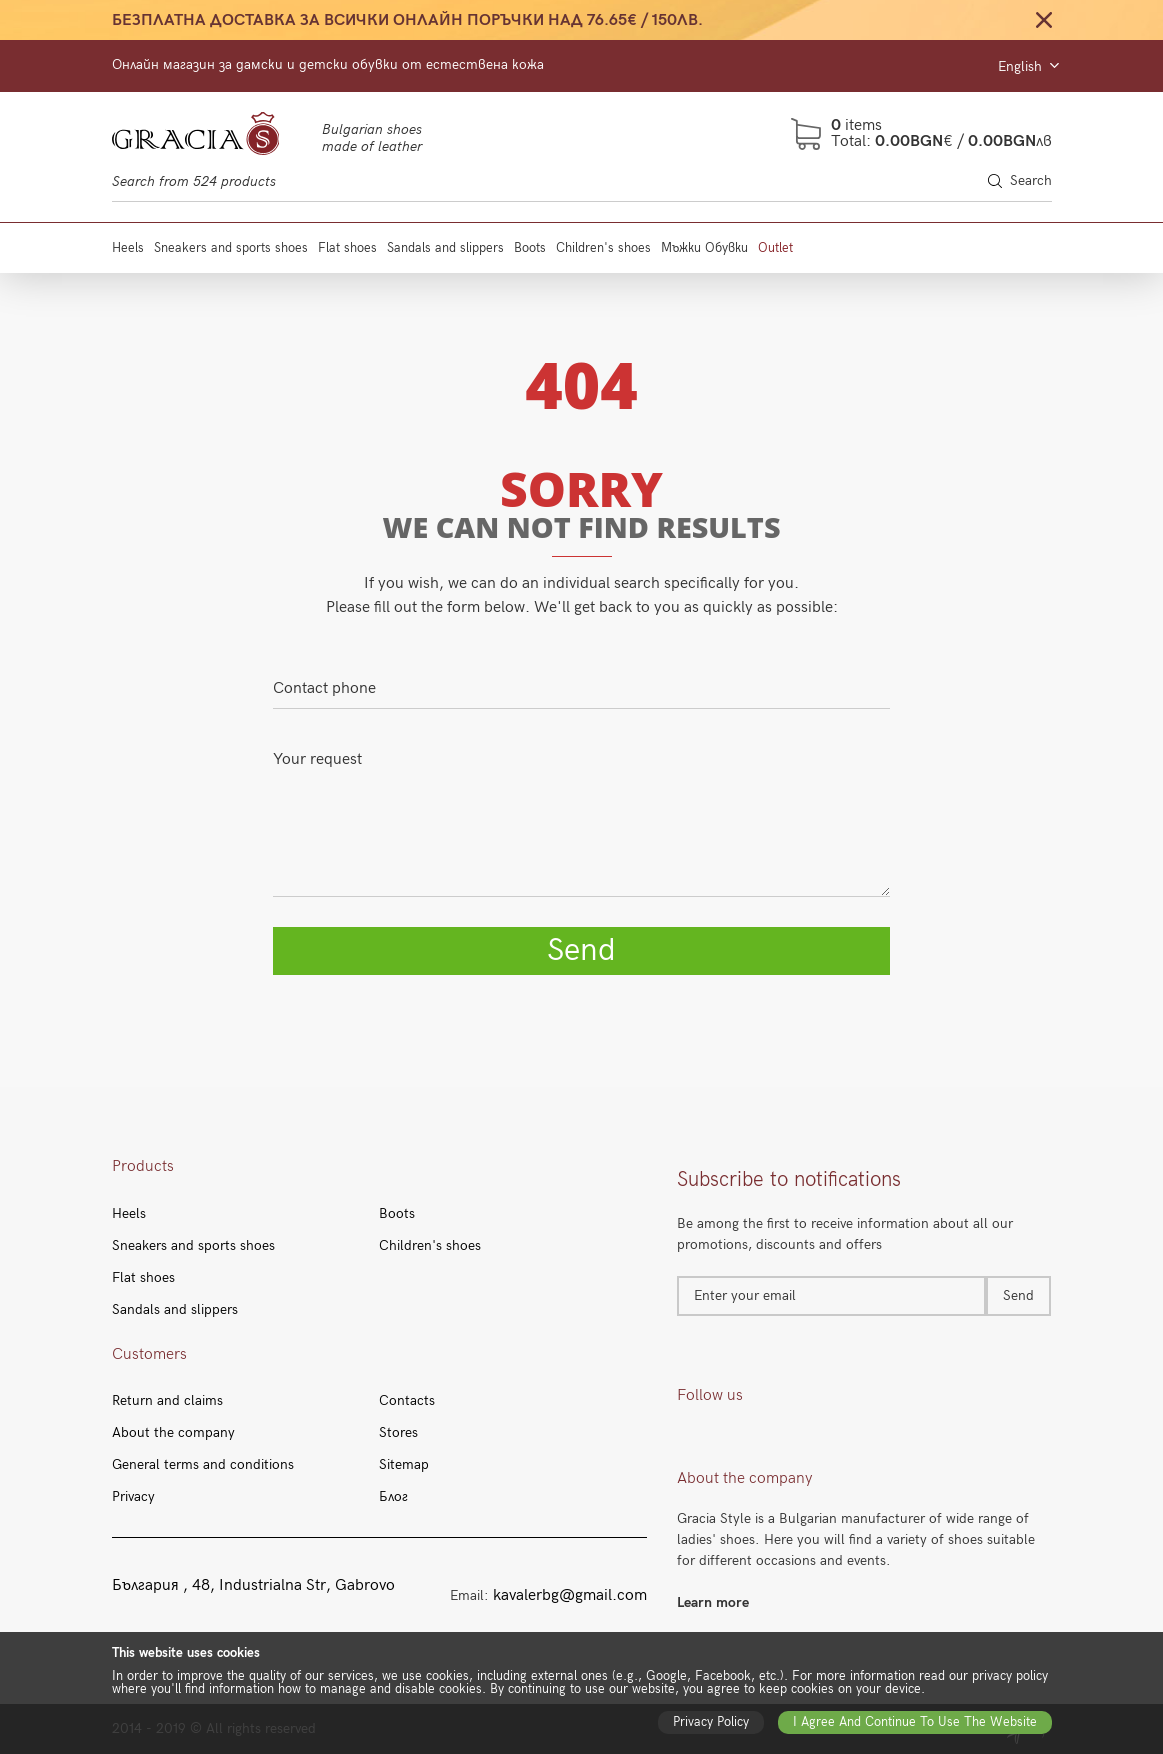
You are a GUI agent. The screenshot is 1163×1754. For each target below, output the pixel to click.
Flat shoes (347, 248)
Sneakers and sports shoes (231, 248)
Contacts (407, 1401)
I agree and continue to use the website (915, 1722)
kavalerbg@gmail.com (570, 1596)
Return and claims (167, 1401)
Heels (128, 248)
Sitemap (404, 1465)
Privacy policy (711, 1722)
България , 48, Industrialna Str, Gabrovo (253, 1586)
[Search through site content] (582, 182)
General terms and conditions (203, 1465)
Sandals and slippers (445, 248)
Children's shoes (603, 248)
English (1027, 66)
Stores (398, 1433)
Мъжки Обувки (704, 248)
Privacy (133, 1497)
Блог (393, 1497)
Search (1020, 180)
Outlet (775, 248)
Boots (530, 248)
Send (581, 950)
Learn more (713, 1602)
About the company (173, 1433)
